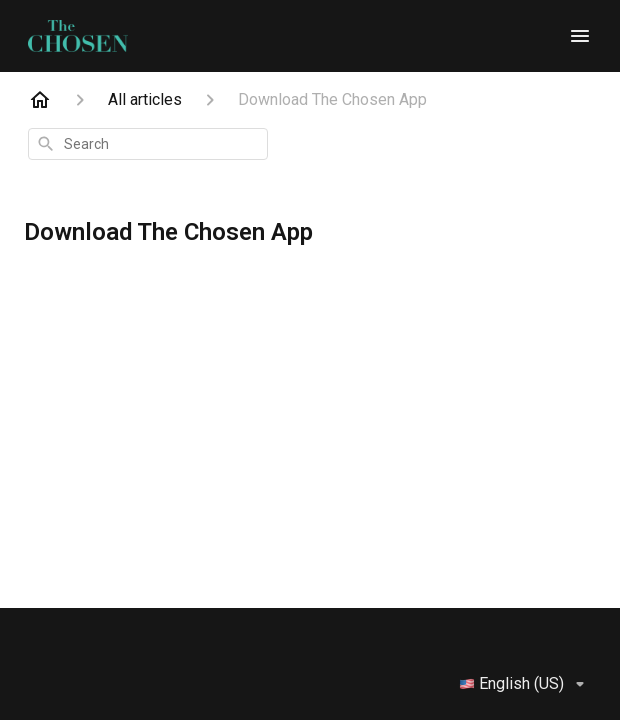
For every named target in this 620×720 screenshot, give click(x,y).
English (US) (525, 684)
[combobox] (148, 144)
